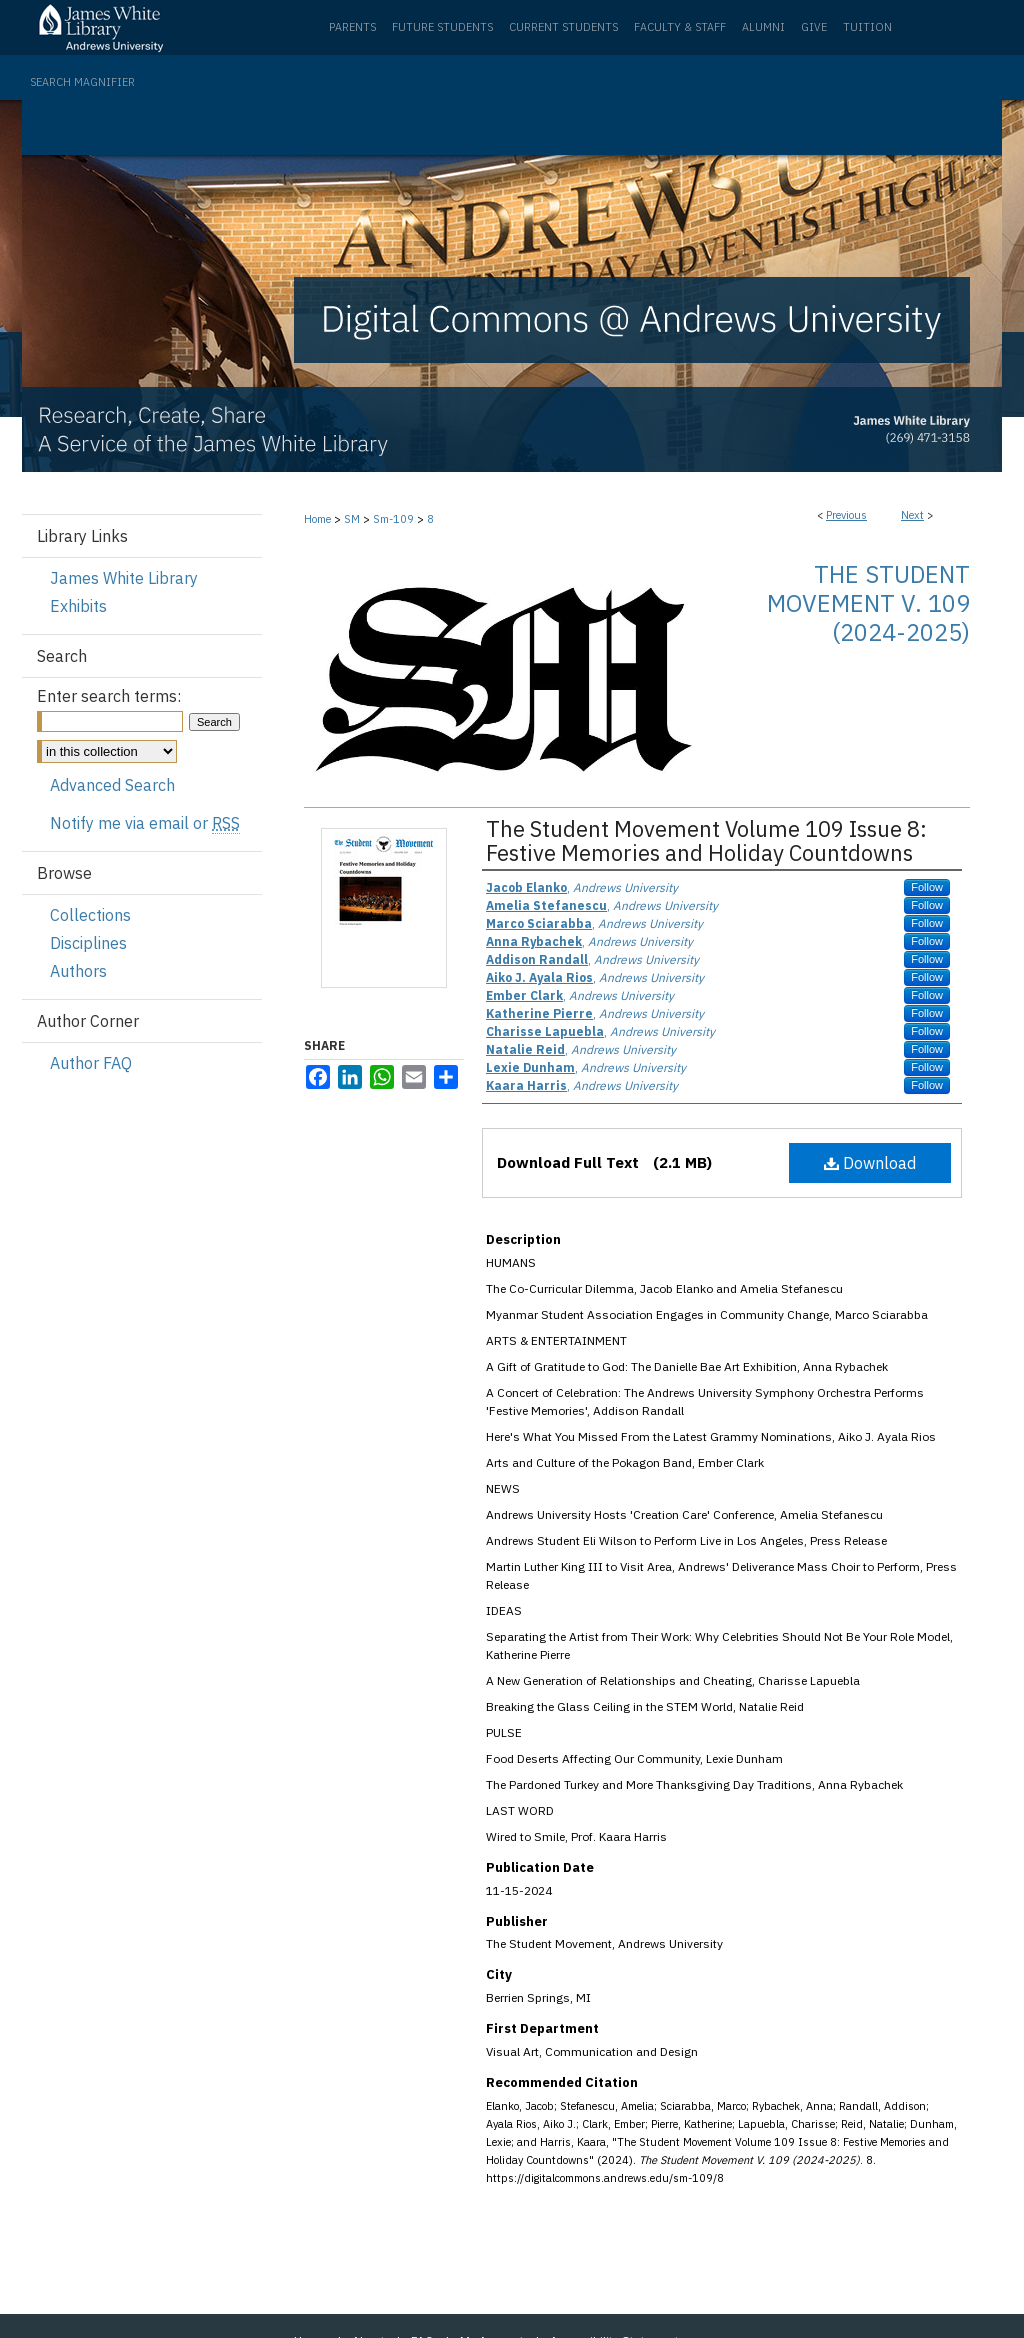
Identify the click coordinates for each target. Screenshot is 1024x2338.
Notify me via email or (145, 823)
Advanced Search (112, 785)
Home (317, 519)
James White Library (124, 578)
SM (352, 519)
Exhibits (78, 606)
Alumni (763, 27)
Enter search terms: (109, 696)
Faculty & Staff (680, 27)
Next (912, 515)
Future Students (442, 27)
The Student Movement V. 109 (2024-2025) (868, 603)
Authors (78, 971)
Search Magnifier (82, 82)
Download (870, 1163)
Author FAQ (91, 1063)
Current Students (563, 27)
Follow (927, 887)
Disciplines (88, 943)
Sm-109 (393, 519)
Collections (90, 915)
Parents (352, 27)
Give (814, 27)
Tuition (867, 27)
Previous (846, 515)
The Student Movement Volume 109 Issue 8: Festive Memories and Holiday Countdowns (706, 840)
